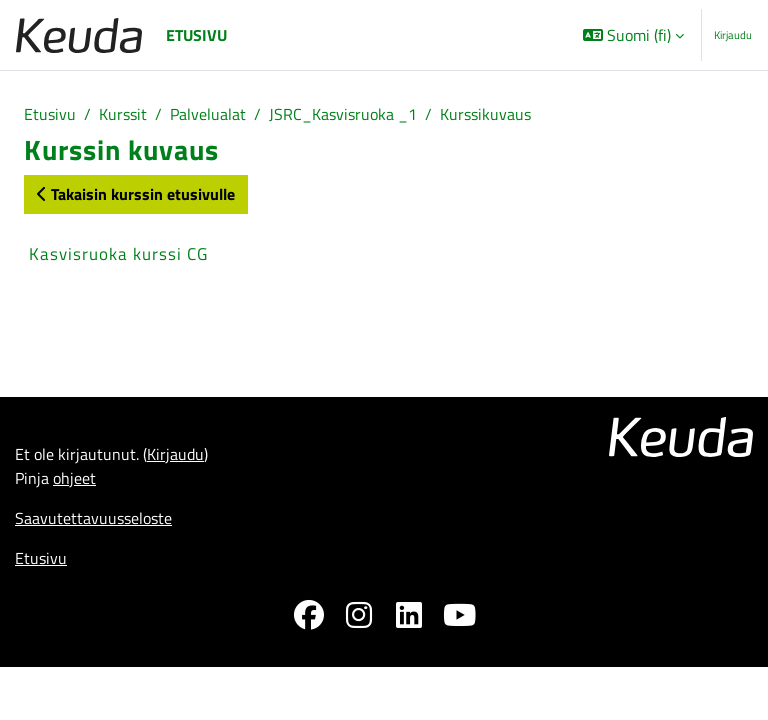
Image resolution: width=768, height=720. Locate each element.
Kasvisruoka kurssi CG (118, 254)
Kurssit (123, 114)
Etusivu (50, 114)
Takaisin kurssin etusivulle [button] (136, 194)
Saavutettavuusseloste (93, 518)
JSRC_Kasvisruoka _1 (343, 114)
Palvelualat (208, 114)
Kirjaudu (733, 35)
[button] (633, 35)
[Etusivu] (79, 35)
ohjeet (74, 478)
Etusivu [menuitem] (196, 35)
